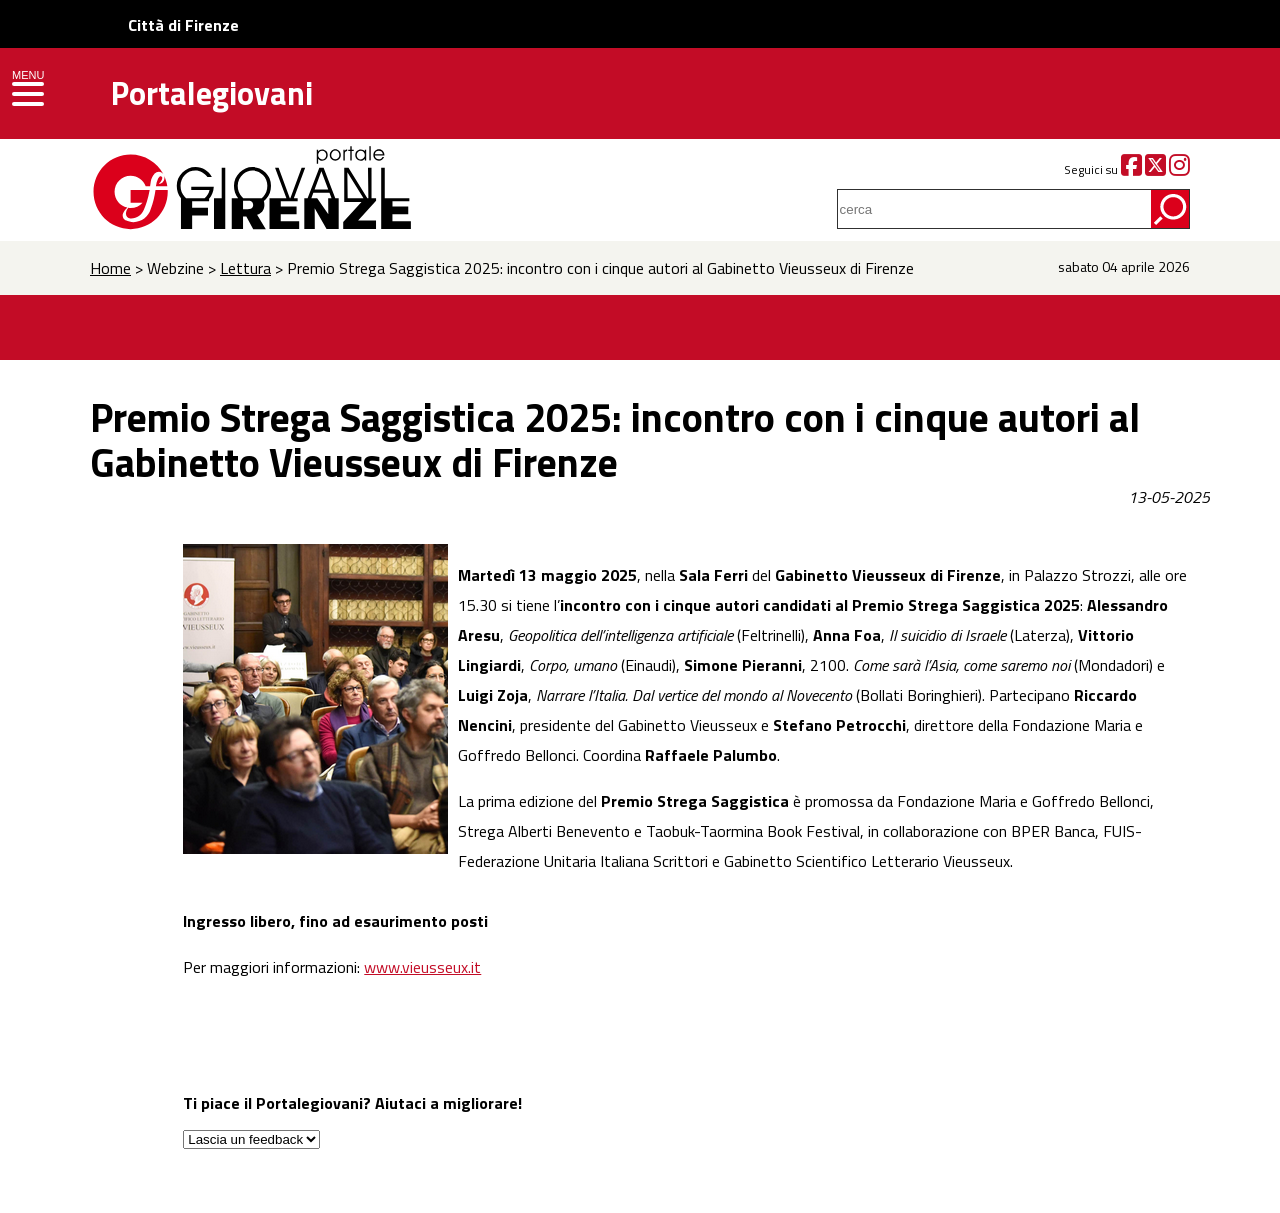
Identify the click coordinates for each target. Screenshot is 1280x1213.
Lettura (245, 268)
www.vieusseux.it (422, 967)
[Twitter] (1155, 169)
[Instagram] (1179, 169)
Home (110, 268)
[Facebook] (1131, 169)
